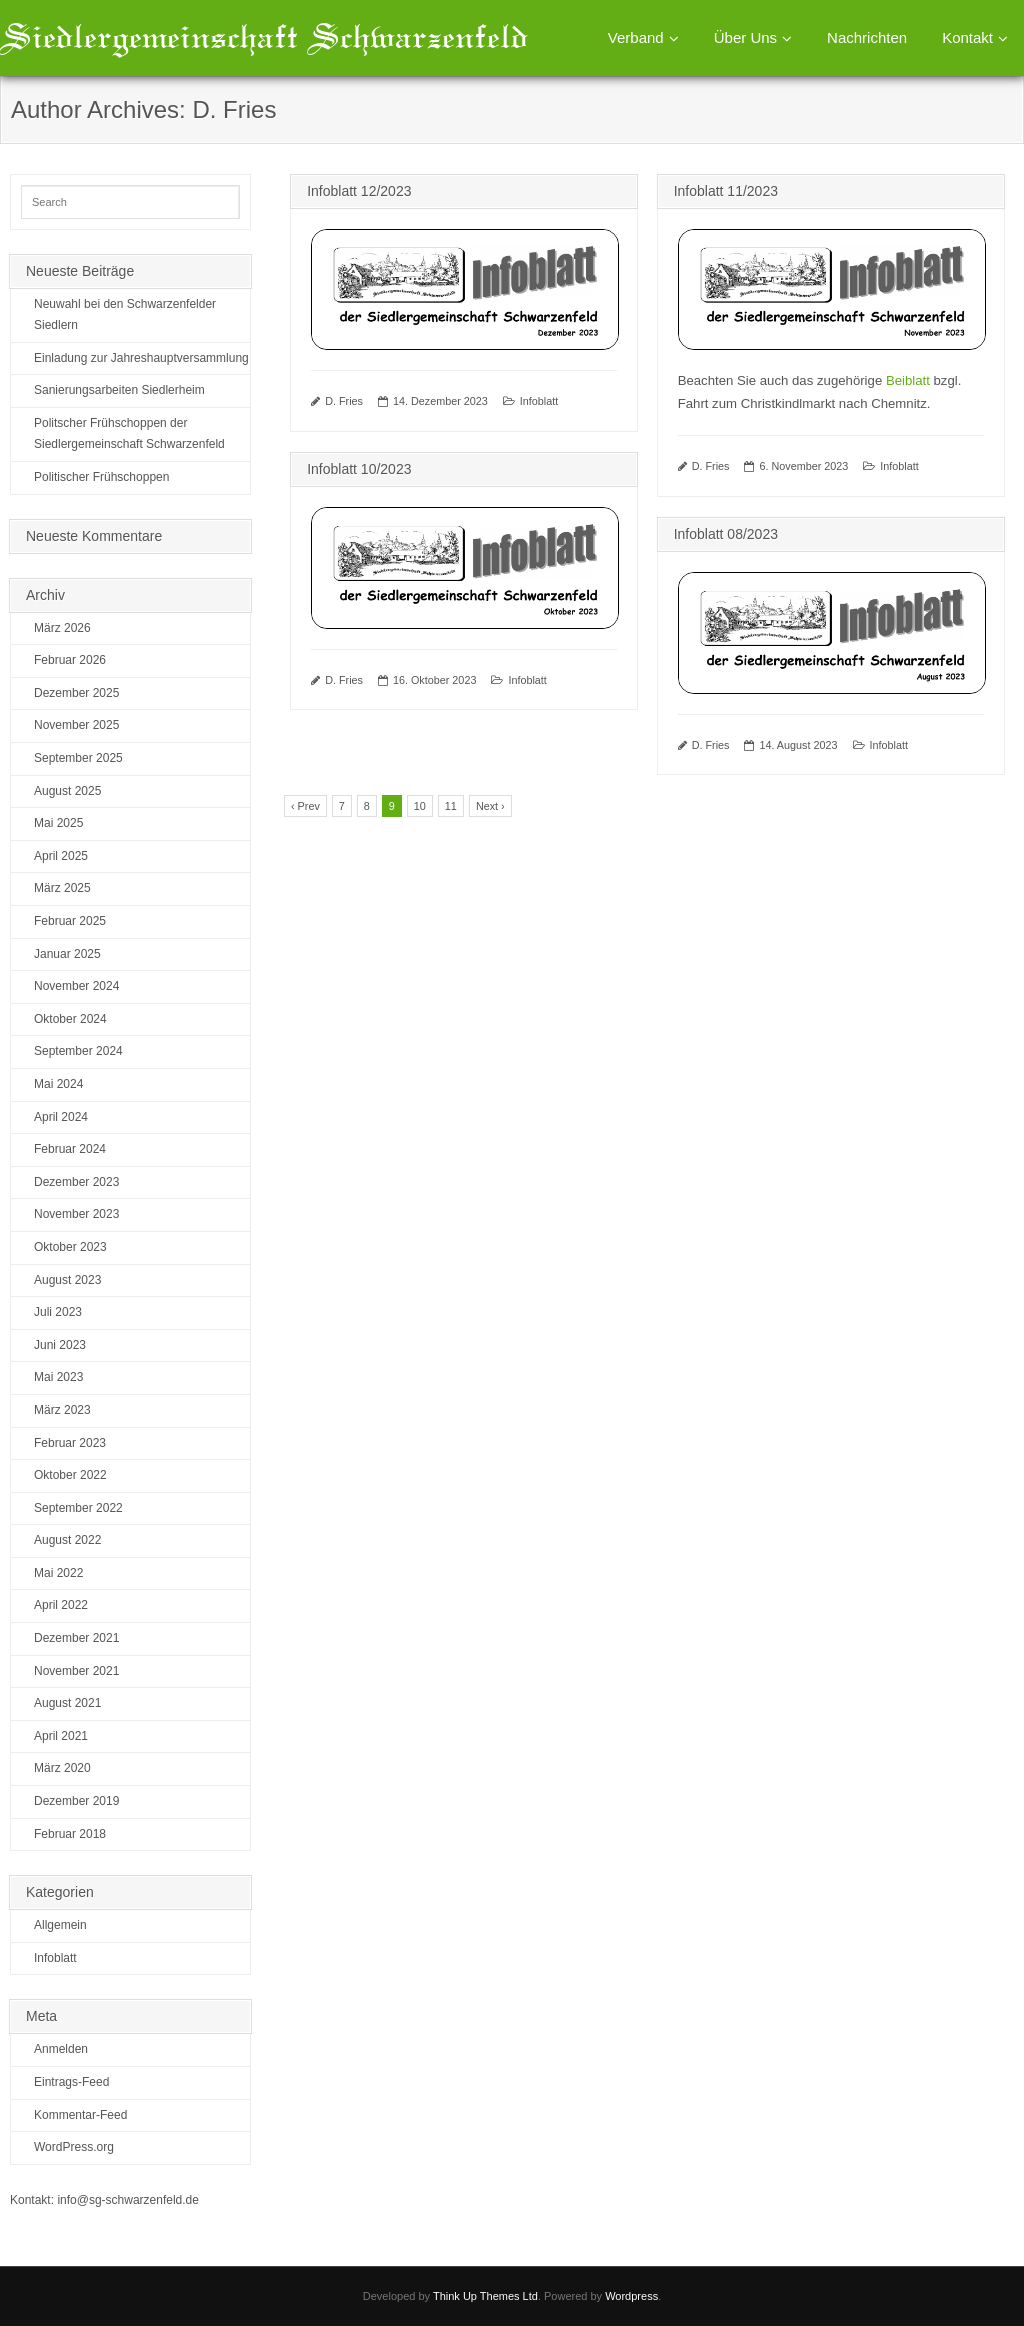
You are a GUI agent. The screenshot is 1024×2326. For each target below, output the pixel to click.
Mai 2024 (58, 1084)
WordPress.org (74, 2147)
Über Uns (745, 37)
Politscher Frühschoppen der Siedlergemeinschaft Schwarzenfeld (129, 434)
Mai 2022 (58, 1573)
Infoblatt (539, 401)
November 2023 (76, 1214)
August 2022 (67, 1540)
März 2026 (62, 628)
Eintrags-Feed (71, 2082)
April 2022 (61, 1605)
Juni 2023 (60, 1345)
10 (420, 806)
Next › (490, 806)
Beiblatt (908, 380)
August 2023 (67, 1280)
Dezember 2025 (76, 693)
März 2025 (62, 888)
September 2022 (78, 1508)
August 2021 (67, 1703)
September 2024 (78, 1051)
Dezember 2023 (76, 1182)
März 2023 (62, 1410)
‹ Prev (305, 806)
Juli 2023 (58, 1312)
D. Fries (344, 401)
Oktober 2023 (70, 1247)
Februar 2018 (70, 1834)
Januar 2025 (67, 954)
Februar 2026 (70, 660)
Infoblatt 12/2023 (359, 191)
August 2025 (67, 791)
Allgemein (60, 1925)
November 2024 (76, 986)
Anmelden (61, 2049)
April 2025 (61, 856)
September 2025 (78, 758)
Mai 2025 (58, 823)
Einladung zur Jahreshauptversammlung (141, 358)
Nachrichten (867, 37)
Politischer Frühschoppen (101, 477)
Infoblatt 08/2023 (726, 534)
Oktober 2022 (70, 1475)
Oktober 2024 (70, 1019)
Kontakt (967, 37)
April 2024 (61, 1117)
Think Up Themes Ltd (485, 2296)
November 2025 (76, 725)
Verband (636, 37)
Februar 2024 (70, 1149)
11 (451, 806)
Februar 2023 (70, 1443)
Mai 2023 (58, 1377)
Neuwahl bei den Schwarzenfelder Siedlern (125, 315)
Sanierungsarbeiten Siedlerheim (119, 390)
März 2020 (62, 1768)
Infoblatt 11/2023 (726, 191)
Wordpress (631, 2296)
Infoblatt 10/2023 (359, 469)
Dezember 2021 (76, 1638)
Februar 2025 (70, 921)
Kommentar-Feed (80, 2115)
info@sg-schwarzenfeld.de (128, 2200)
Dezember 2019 (76, 1801)
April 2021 (61, 1736)
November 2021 (76, 1671)
